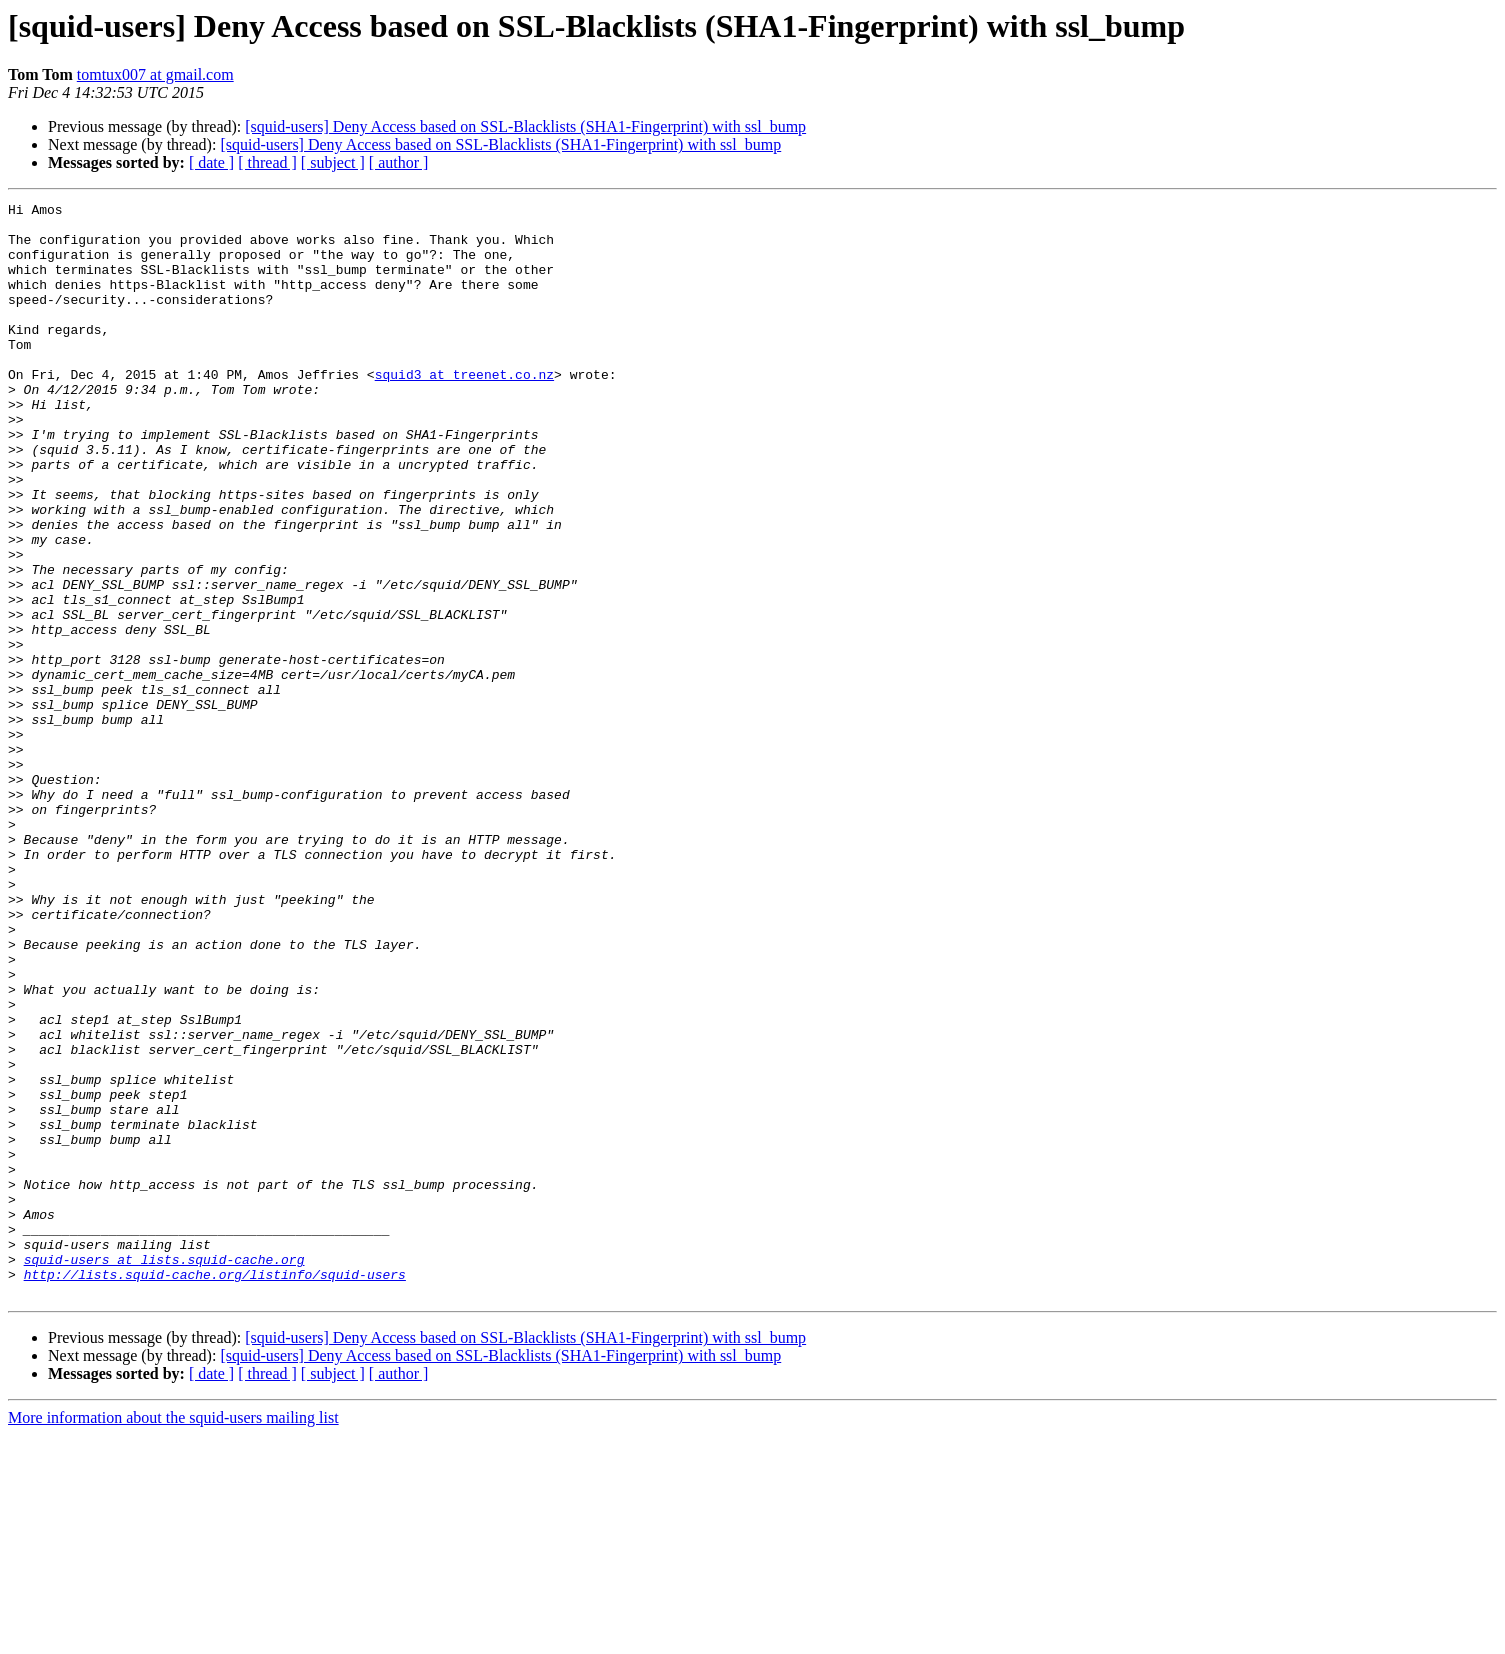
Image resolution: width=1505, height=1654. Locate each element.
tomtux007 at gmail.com (155, 74)
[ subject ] (333, 162)
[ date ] (211, 162)
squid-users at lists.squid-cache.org (164, 1472)
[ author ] (399, 162)
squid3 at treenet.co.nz (464, 410)
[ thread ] (267, 162)
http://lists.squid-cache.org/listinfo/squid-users (215, 1490)
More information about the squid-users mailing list (173, 1636)
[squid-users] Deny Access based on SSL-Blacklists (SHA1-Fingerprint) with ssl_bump (525, 126)
